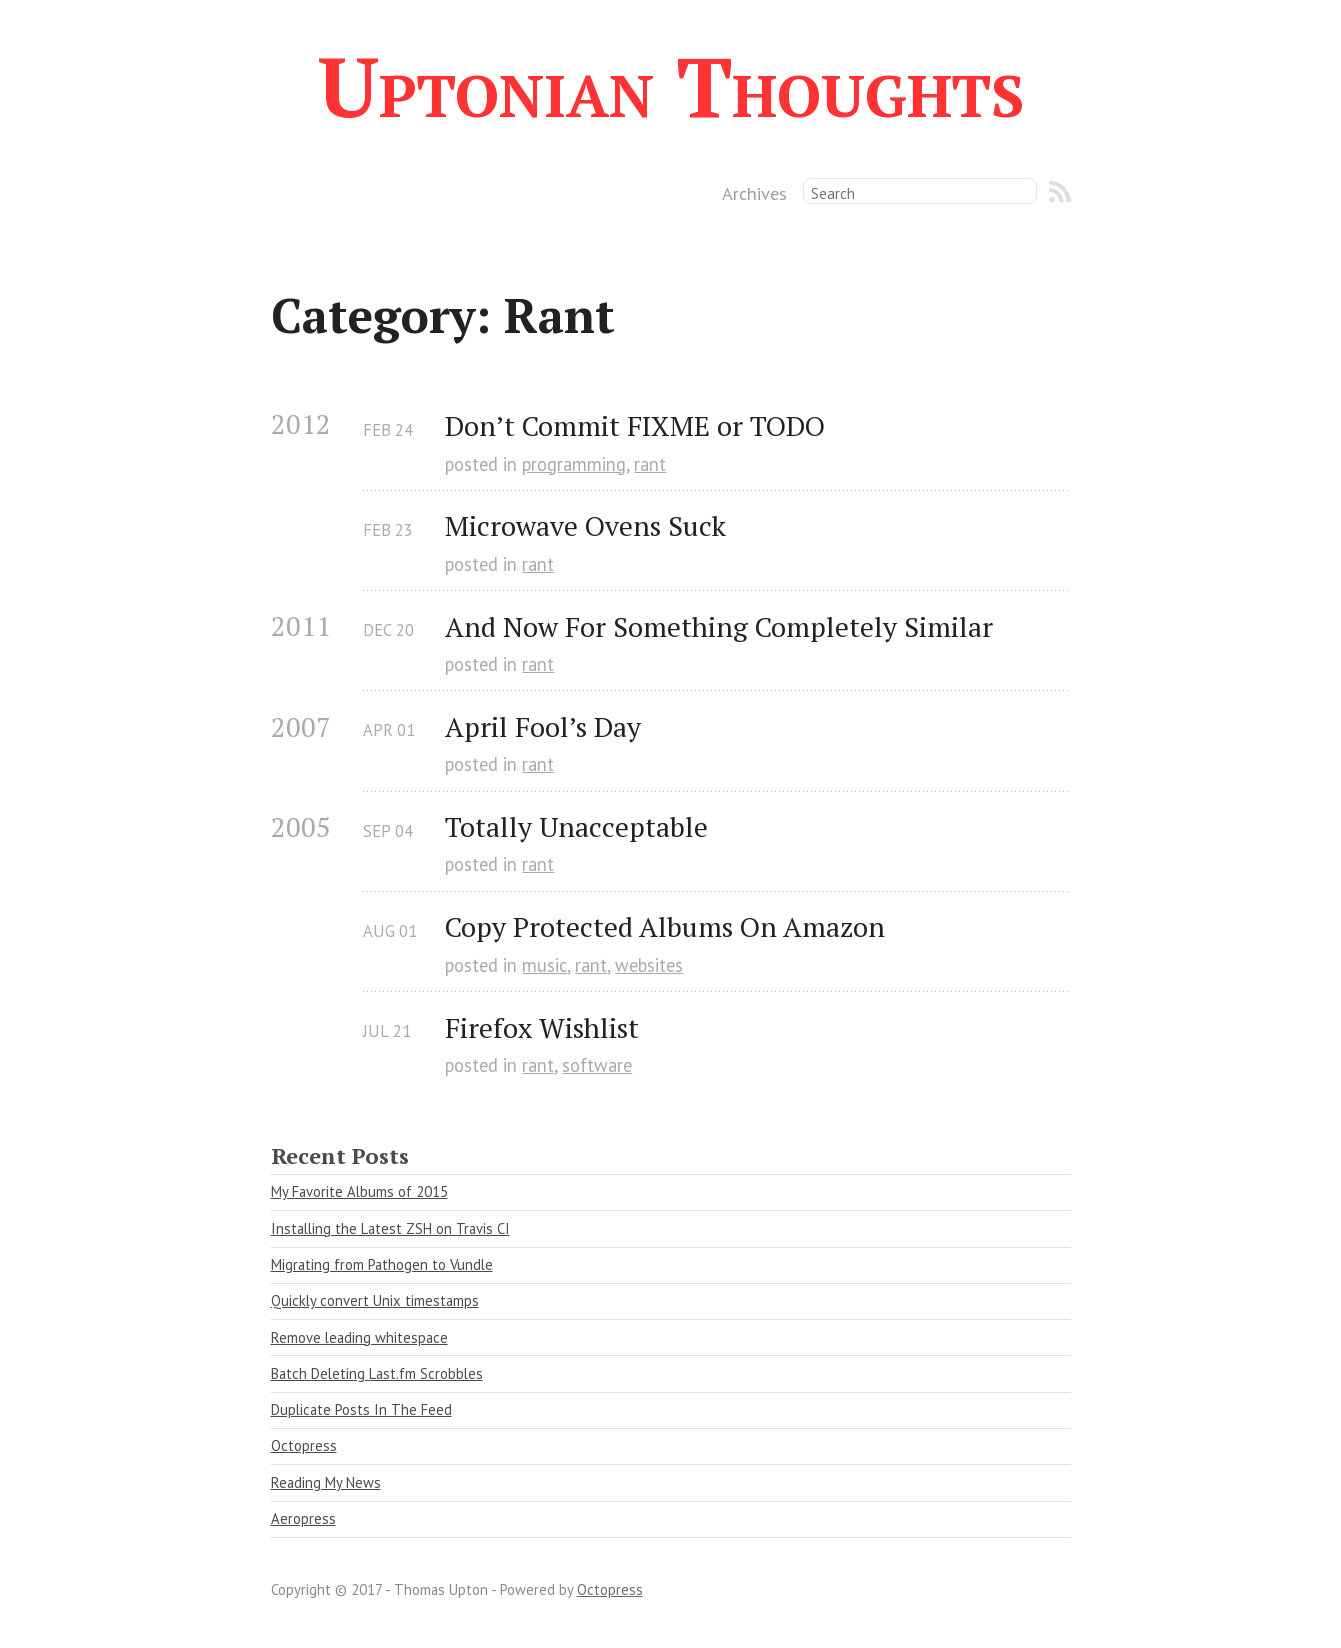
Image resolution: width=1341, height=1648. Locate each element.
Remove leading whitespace (359, 1337)
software (597, 1065)
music (544, 965)
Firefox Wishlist (542, 1027)
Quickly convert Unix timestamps (375, 1300)
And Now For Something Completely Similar (719, 626)
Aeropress (303, 1518)
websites (649, 965)
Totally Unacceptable (576, 826)
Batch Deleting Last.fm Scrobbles (377, 1373)
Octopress (304, 1445)
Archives (754, 193)
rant (650, 464)
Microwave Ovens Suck (585, 525)
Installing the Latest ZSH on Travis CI (390, 1228)
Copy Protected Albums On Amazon (665, 926)
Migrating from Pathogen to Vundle (382, 1264)
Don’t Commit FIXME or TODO (635, 425)
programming (574, 464)
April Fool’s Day (543, 726)
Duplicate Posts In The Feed (361, 1409)
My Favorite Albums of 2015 (359, 1191)
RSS (1060, 192)
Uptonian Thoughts (671, 85)
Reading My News (326, 1482)
